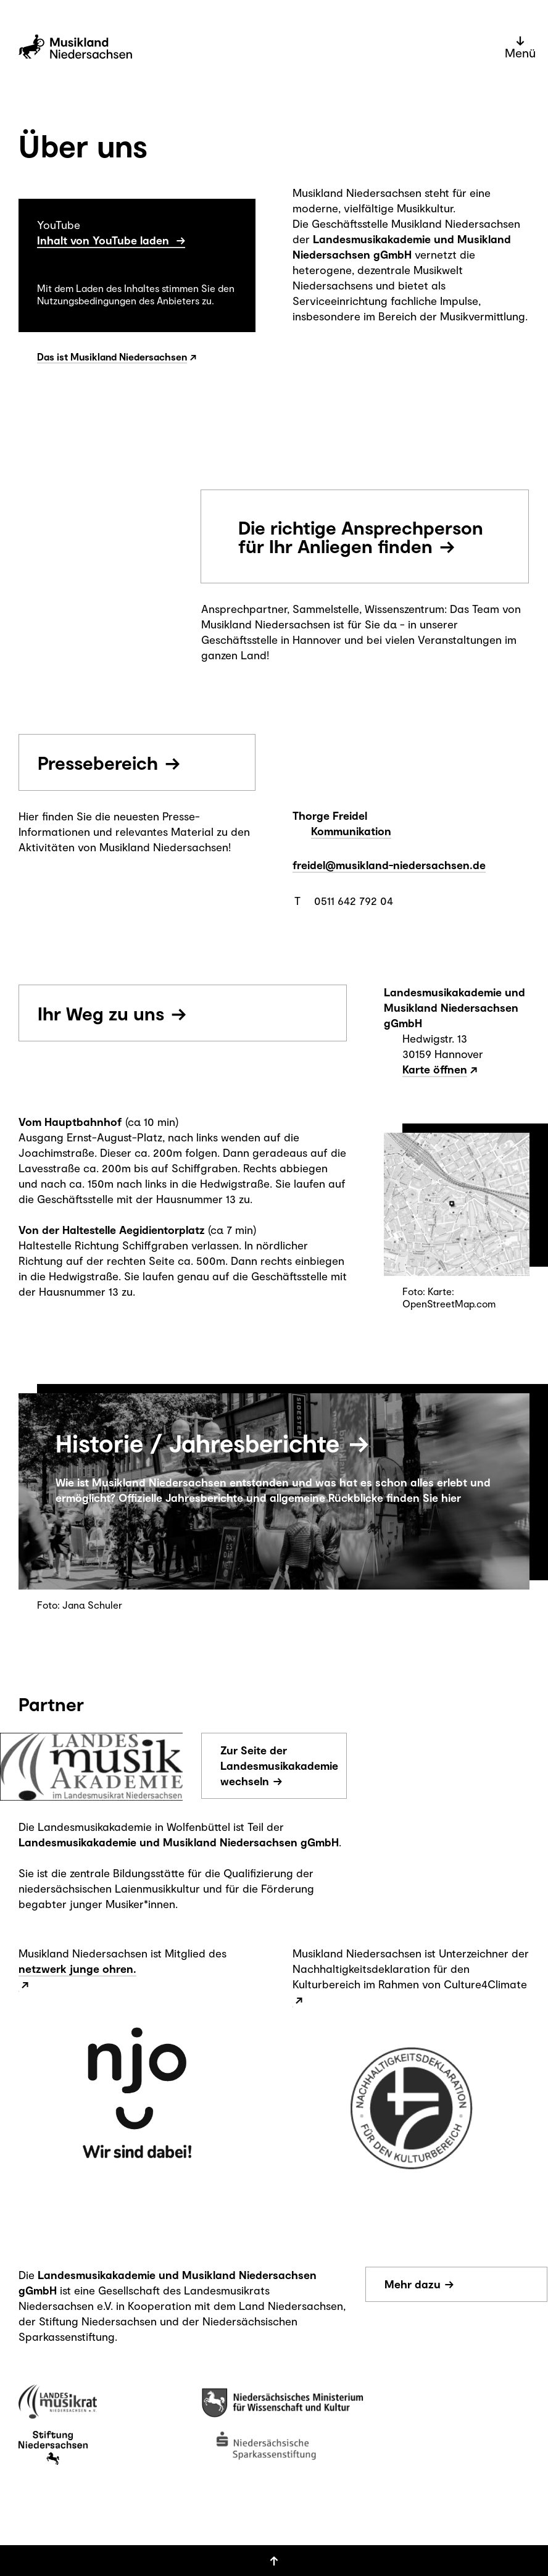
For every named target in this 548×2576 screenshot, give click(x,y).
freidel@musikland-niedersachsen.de (389, 865)
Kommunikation (351, 831)
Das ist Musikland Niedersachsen (112, 356)
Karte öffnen (434, 1069)
